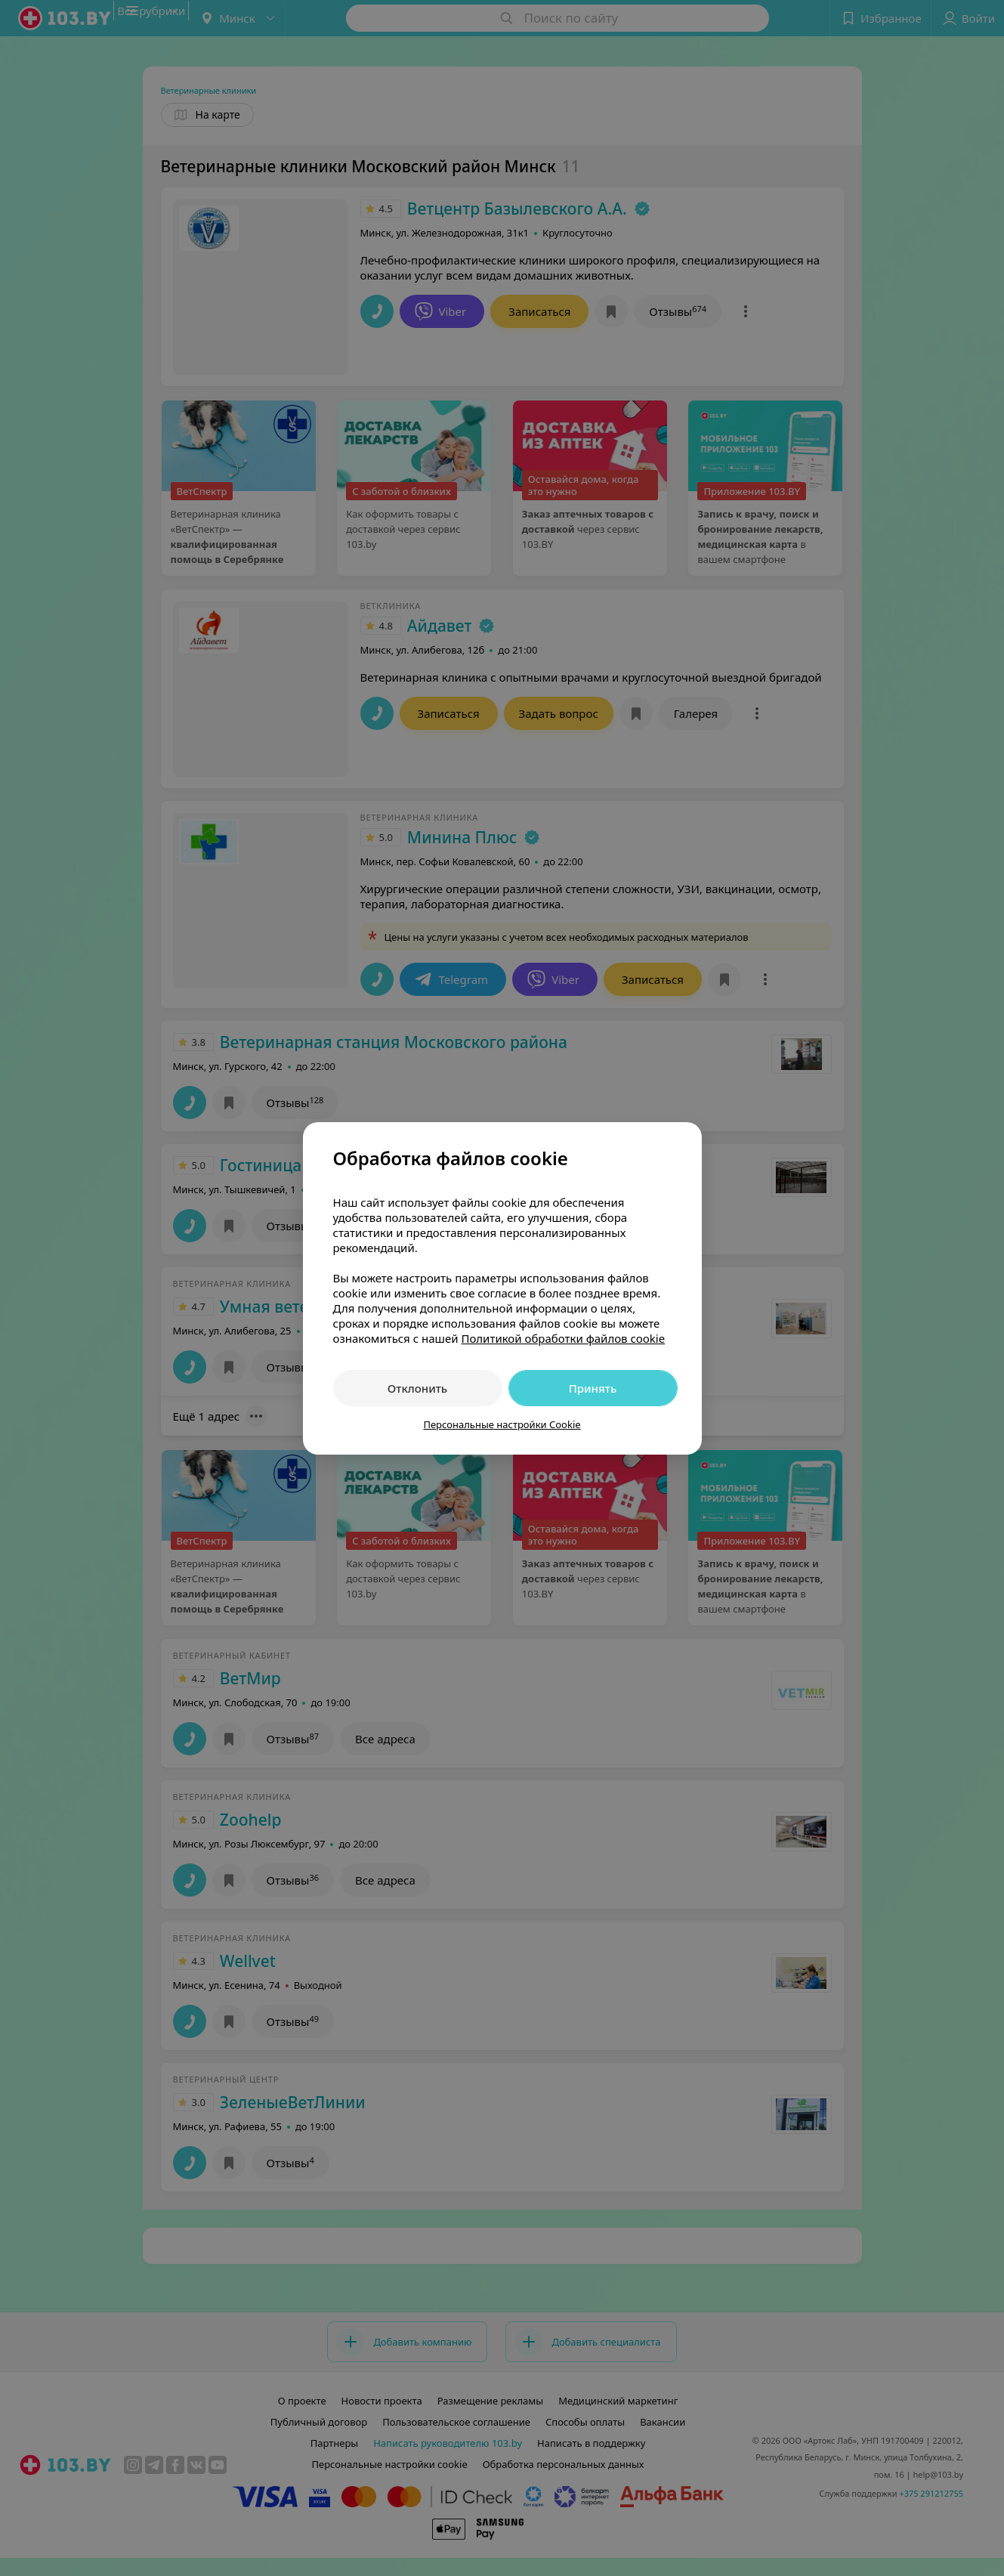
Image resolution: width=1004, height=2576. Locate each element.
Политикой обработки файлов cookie (563, 1338)
